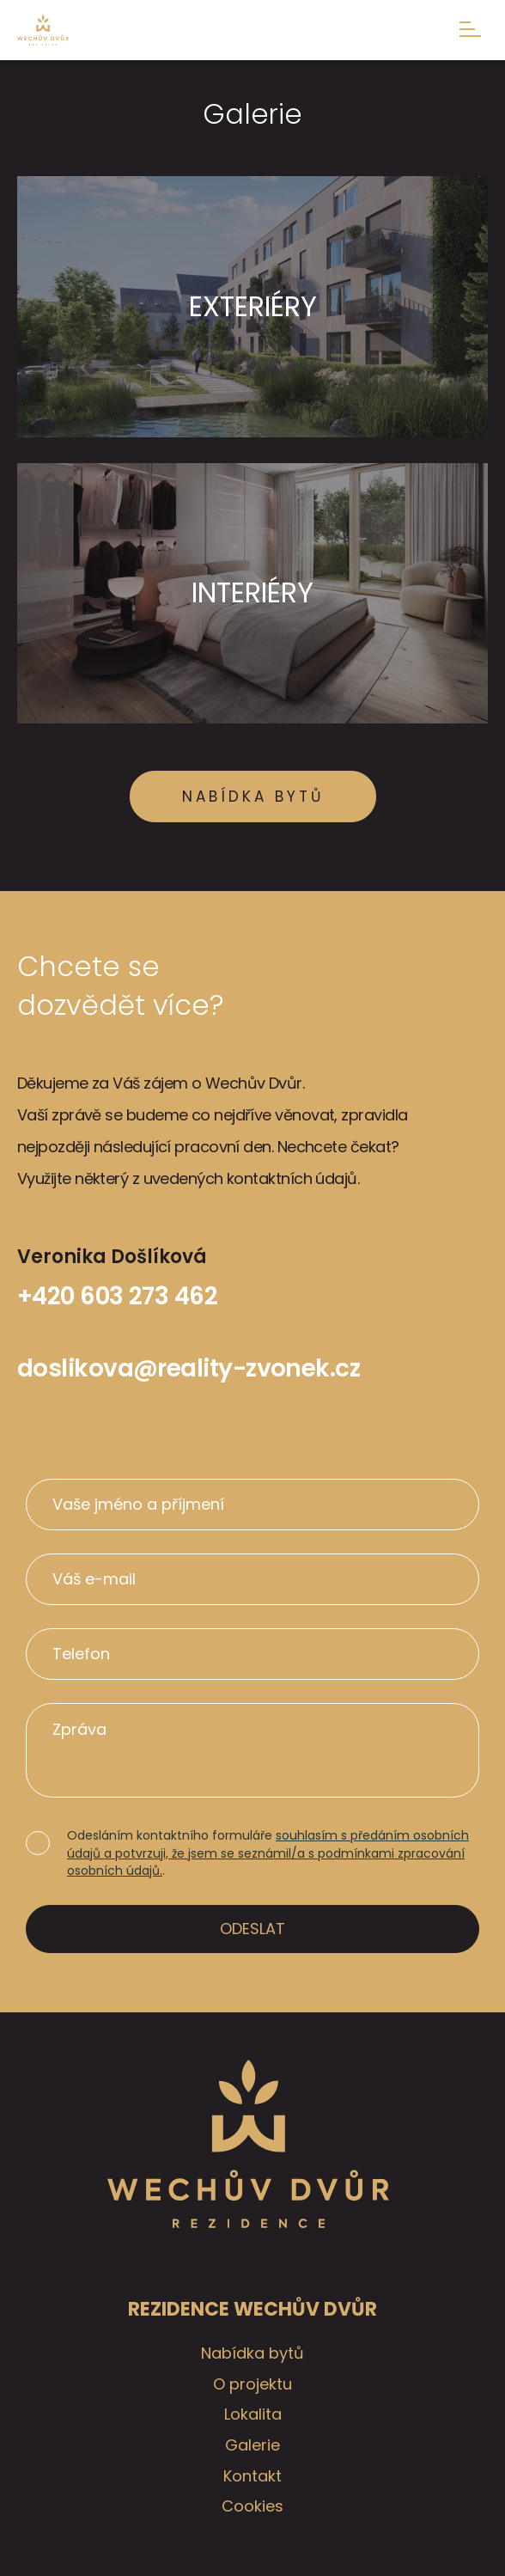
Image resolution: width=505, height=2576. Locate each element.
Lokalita (253, 2414)
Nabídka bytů (253, 796)
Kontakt (252, 2476)
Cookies (252, 2506)
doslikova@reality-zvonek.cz (188, 1368)
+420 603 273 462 (117, 1296)
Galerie (252, 2445)
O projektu (252, 2384)
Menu (470, 29)
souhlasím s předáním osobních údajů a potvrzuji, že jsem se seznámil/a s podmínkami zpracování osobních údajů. (268, 1853)
